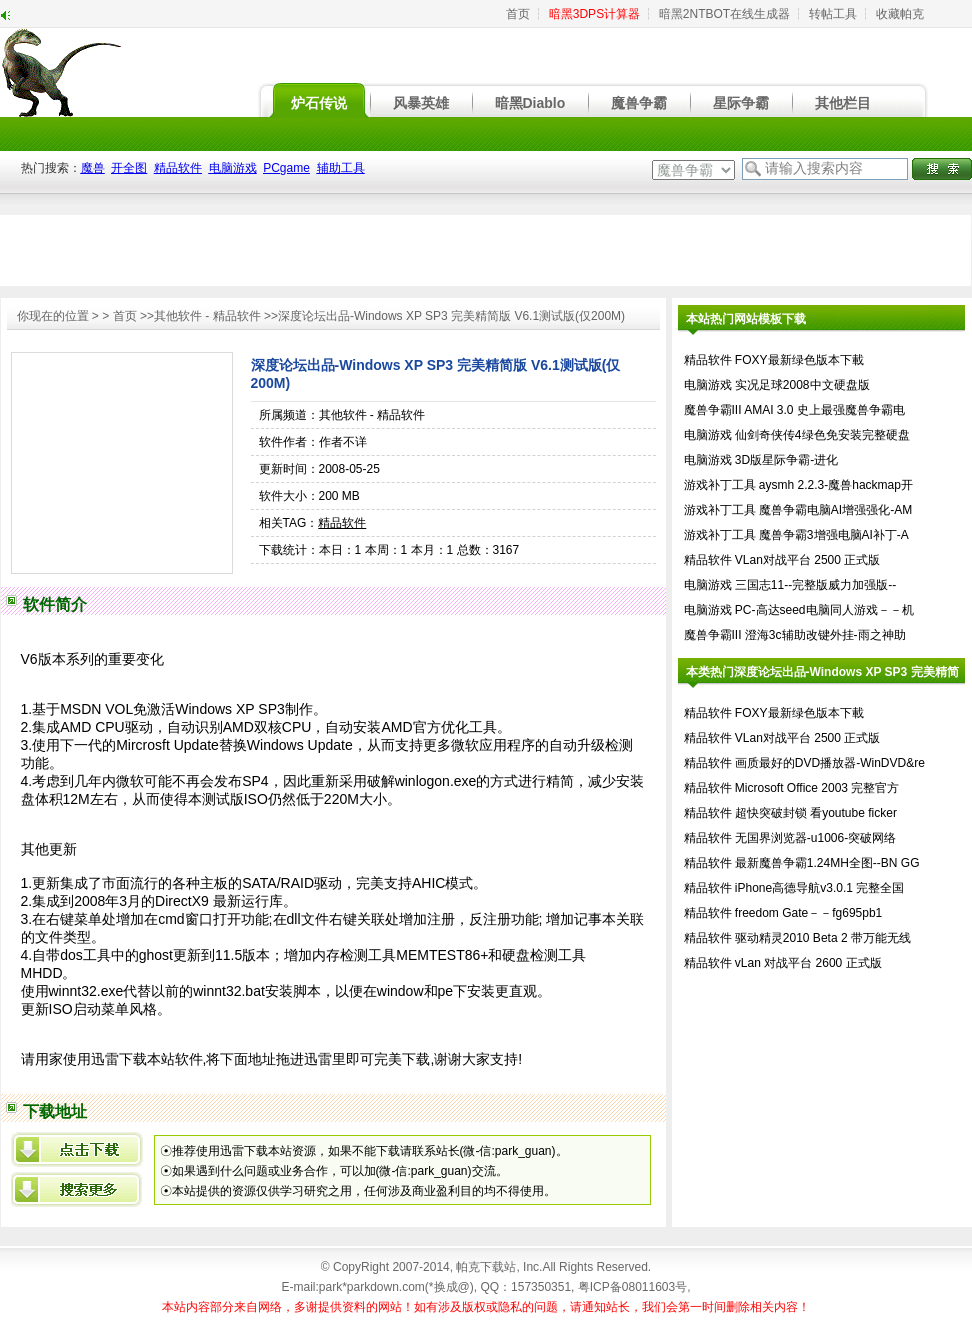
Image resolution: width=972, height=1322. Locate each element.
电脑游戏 (708, 385)
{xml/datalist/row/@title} (77, 1149)
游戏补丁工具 (720, 485)
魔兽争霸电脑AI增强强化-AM (835, 510)
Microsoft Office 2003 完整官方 (817, 788)
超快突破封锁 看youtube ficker (816, 813)
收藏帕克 (900, 14)
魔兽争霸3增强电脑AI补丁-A (834, 535)
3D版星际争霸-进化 (786, 460)
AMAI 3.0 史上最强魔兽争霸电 (824, 410)
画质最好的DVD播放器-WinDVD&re (830, 763)
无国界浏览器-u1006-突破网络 (815, 838)
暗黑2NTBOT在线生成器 (724, 14)
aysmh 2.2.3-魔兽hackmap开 (836, 485)
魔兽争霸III (713, 410)
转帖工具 (833, 14)
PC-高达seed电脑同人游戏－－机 (824, 610)
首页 (518, 14)
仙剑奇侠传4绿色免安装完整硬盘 (822, 435)
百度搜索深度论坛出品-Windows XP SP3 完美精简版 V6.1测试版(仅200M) (77, 1189)
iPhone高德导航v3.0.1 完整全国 (819, 888)
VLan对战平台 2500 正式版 (807, 560)
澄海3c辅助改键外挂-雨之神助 (825, 635)
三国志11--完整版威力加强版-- (815, 585)
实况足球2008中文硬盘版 (802, 385)
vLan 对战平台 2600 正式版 (808, 963)
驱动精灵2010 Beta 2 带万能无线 (823, 938)
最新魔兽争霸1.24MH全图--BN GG (827, 863)
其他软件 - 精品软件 (207, 316)
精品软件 (342, 523)
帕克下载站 (486, 1267)
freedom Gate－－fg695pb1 (808, 913)
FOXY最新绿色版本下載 (799, 360)
